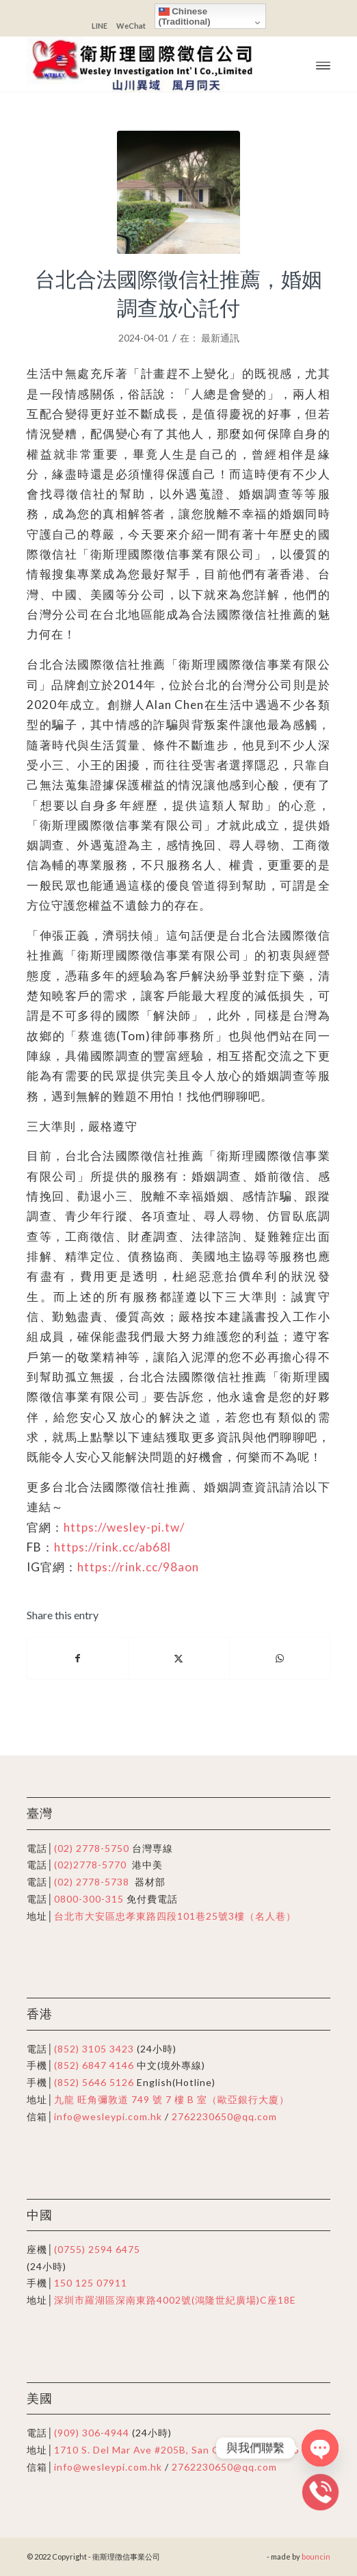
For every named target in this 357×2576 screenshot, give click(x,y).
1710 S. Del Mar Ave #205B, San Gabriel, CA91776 (176, 2450)
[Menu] (323, 64)
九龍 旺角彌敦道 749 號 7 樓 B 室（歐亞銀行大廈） (171, 2099)
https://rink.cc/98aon (138, 1567)
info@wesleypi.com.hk (108, 2116)
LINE (99, 25)
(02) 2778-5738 (91, 1882)
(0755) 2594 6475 (97, 2249)
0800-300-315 (89, 1899)
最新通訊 (220, 338)
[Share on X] (178, 1658)
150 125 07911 (90, 2283)
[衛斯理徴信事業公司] (148, 64)
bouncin (316, 2556)
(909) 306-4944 (93, 2432)
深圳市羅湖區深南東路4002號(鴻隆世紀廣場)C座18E (175, 2300)
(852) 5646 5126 (94, 2082)
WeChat (131, 25)
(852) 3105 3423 (94, 2049)
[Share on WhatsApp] (280, 1658)
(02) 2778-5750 (91, 1848)
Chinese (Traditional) (185, 16)
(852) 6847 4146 (94, 2065)
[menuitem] (323, 64)
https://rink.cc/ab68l (112, 1547)
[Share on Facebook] (77, 1658)
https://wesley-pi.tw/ (124, 1527)
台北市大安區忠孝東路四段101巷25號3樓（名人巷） (175, 1916)
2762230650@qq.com (224, 2116)
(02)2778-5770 (90, 1864)
